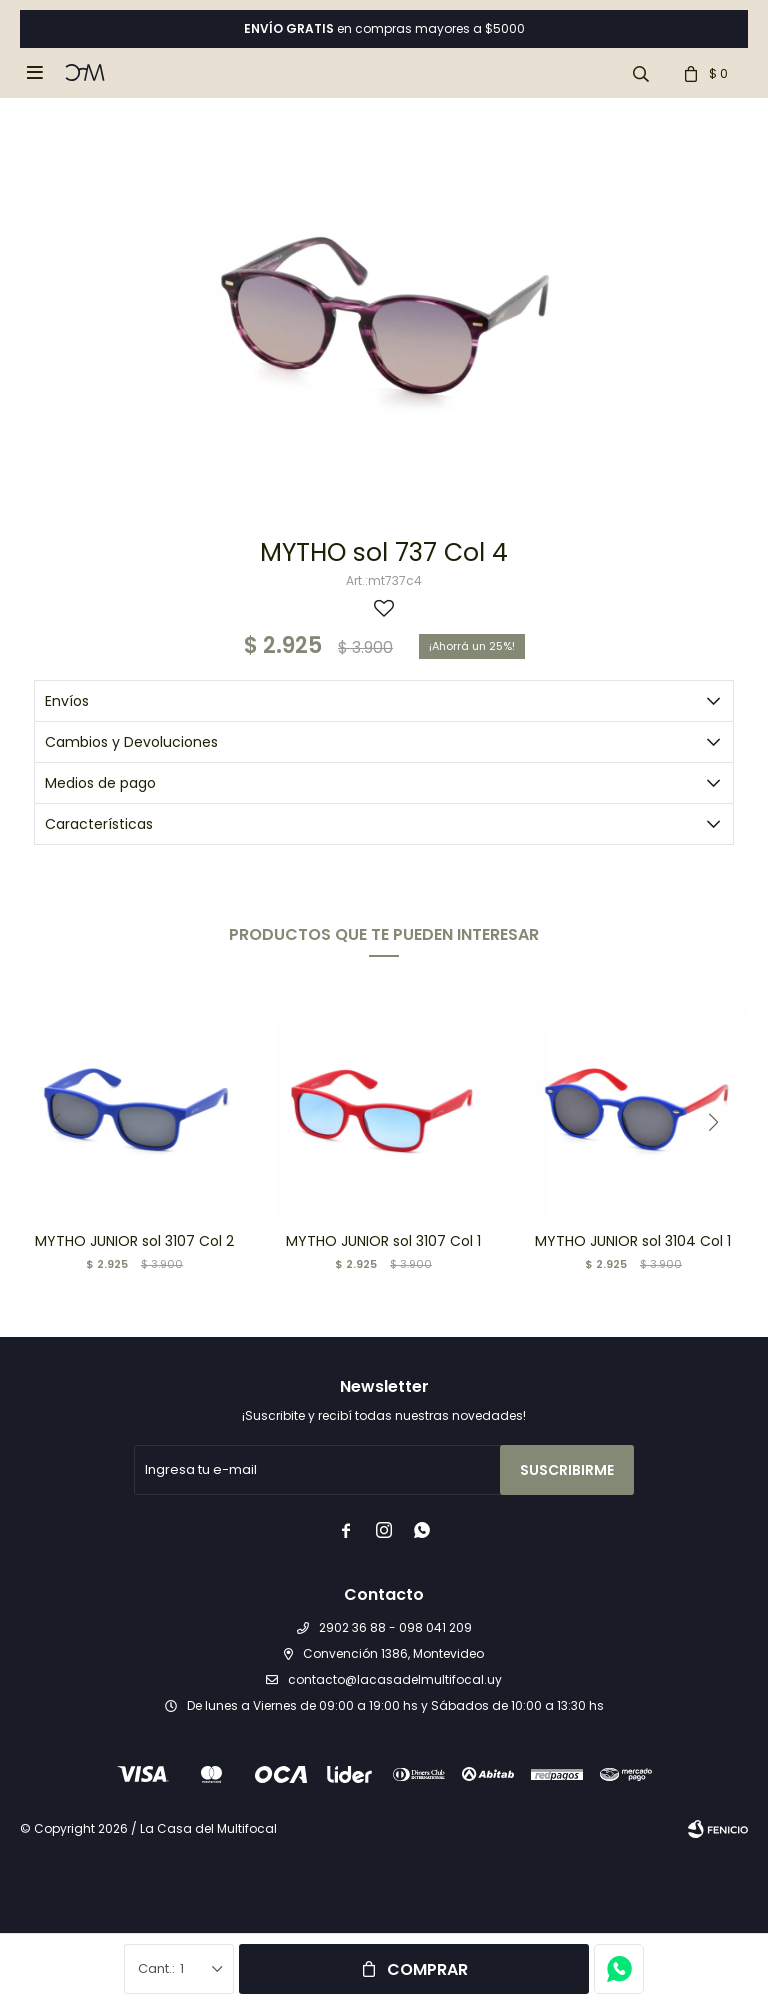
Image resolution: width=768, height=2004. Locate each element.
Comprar (427, 1969)
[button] (713, 1122)
